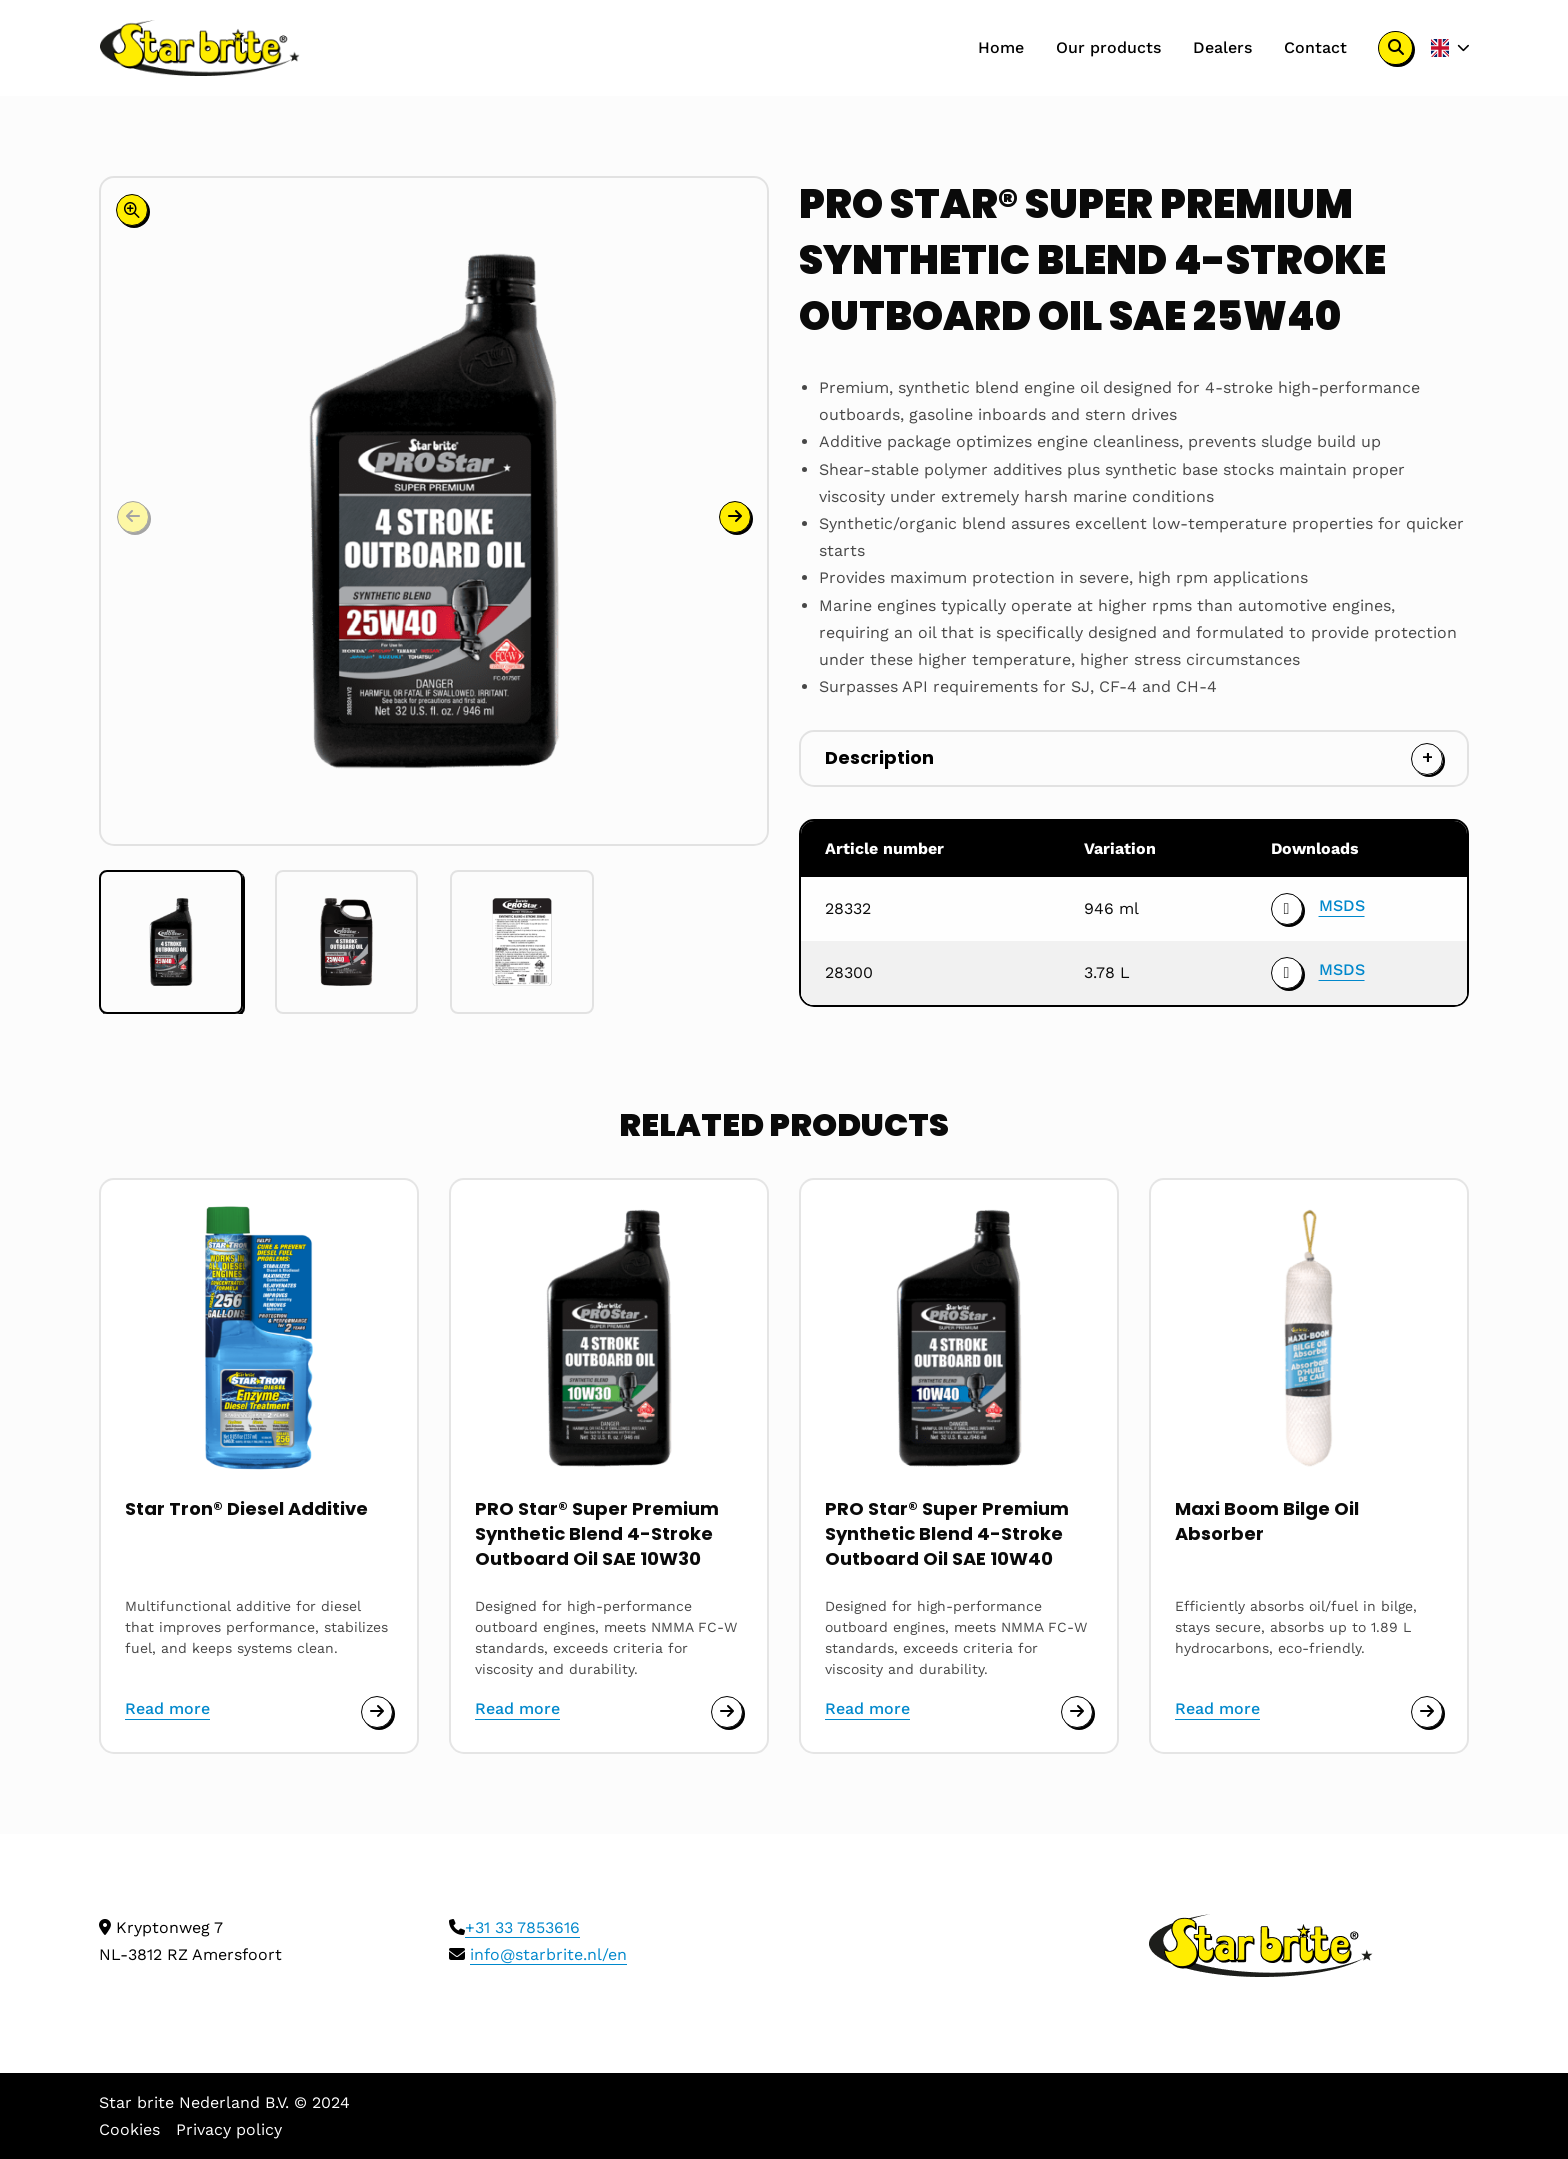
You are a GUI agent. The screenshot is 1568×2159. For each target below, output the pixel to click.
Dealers (1222, 47)
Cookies (129, 2129)
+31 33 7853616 (522, 1927)
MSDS (1342, 905)
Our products (1108, 47)
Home (1001, 47)
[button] (735, 260)
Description (879, 757)
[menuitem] (1001, 48)
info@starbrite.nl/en (548, 1954)
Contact (1315, 47)
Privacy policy (229, 2129)
